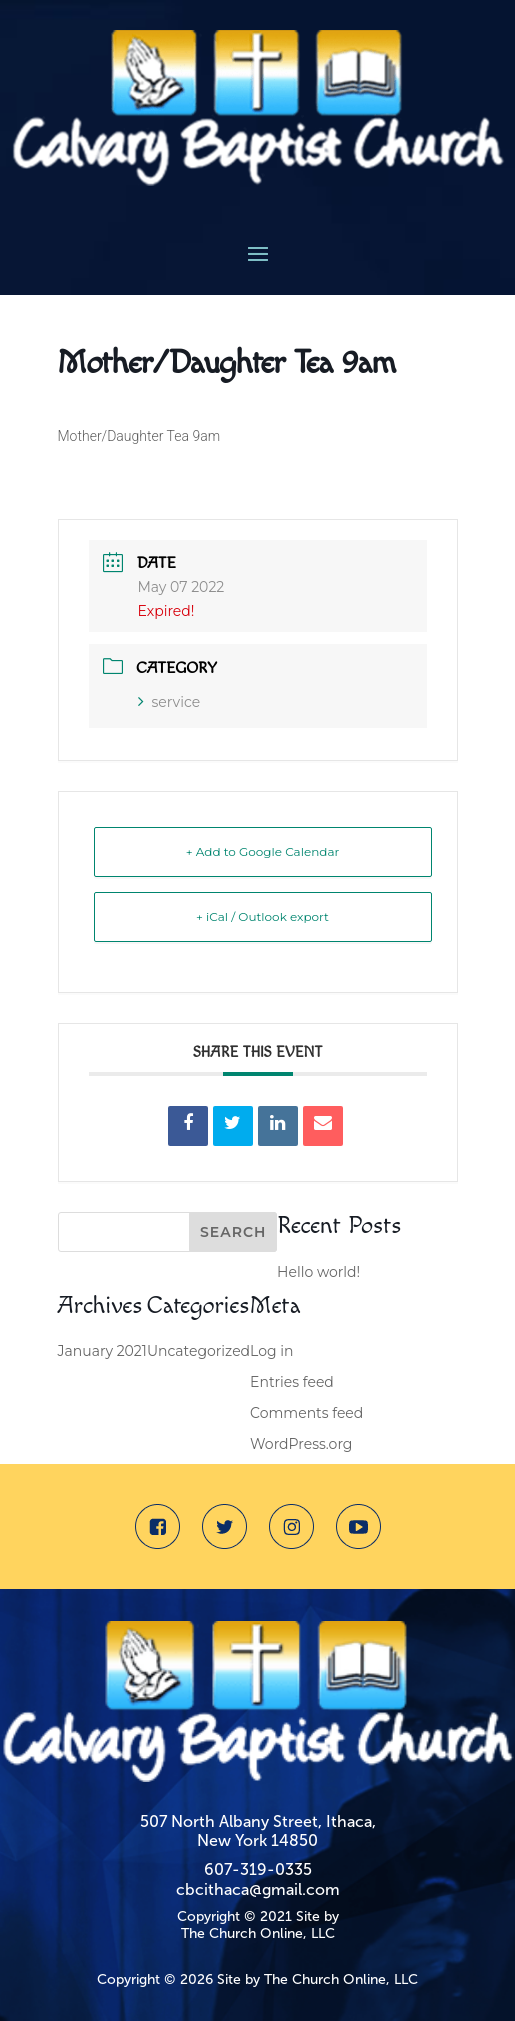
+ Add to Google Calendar (263, 851)
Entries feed (292, 1382)
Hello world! (318, 1272)
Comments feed (306, 1413)
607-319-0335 (258, 1869)
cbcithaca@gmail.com (258, 1889)
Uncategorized (198, 1351)
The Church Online (242, 1933)
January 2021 (102, 1351)
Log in (271, 1351)
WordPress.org (301, 1444)
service (169, 702)
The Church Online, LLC (341, 1979)
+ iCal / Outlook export (262, 916)
